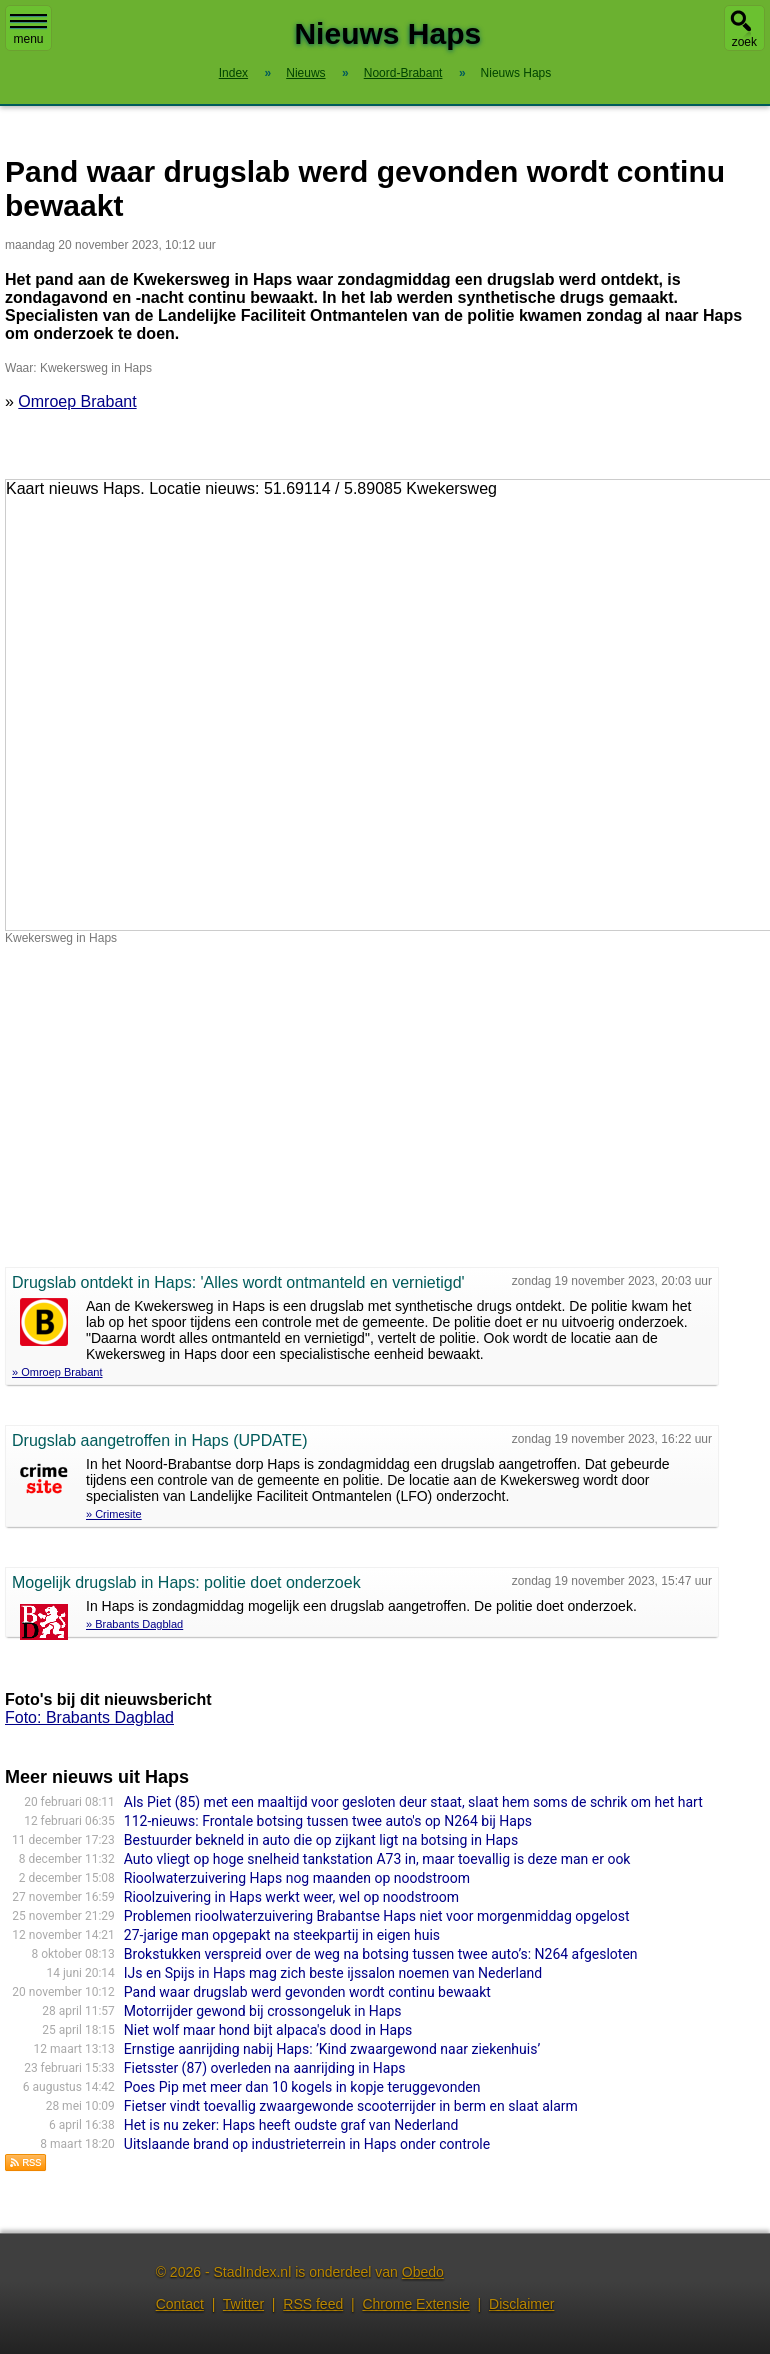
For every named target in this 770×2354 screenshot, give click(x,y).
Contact (180, 2304)
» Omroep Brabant (57, 1372)
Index (233, 73)
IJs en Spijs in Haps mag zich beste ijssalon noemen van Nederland (333, 1973)
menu (28, 30)
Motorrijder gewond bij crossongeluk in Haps (263, 2011)
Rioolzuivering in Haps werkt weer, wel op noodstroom (291, 1897)
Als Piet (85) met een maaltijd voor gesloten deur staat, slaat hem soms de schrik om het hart (413, 1802)
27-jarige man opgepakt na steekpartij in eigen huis (282, 1935)
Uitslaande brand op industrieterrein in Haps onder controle (307, 2144)
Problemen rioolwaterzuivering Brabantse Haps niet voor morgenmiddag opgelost (377, 1916)
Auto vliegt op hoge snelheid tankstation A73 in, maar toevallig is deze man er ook (377, 1859)
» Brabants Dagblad (134, 1624)
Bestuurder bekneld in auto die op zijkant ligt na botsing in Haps (321, 1840)
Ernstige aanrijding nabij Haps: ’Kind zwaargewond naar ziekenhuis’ (332, 2049)
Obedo (423, 2272)
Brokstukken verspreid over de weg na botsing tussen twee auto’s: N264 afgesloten (381, 1954)
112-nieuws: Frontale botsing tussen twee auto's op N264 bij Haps (328, 1821)
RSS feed (313, 2304)
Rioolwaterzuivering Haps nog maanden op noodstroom (297, 1878)
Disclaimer (521, 2304)
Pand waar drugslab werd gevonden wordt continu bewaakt (307, 1992)
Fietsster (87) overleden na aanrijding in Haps (265, 2068)
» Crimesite (114, 1514)
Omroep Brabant (77, 401)
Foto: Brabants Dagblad (89, 1717)
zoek (744, 42)
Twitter (243, 2304)
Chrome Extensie (415, 2304)
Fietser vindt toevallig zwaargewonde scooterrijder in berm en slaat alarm (351, 2106)
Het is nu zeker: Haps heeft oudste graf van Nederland (291, 2125)
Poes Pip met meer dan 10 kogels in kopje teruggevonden (302, 2087)
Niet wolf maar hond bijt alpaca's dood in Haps (268, 2030)
